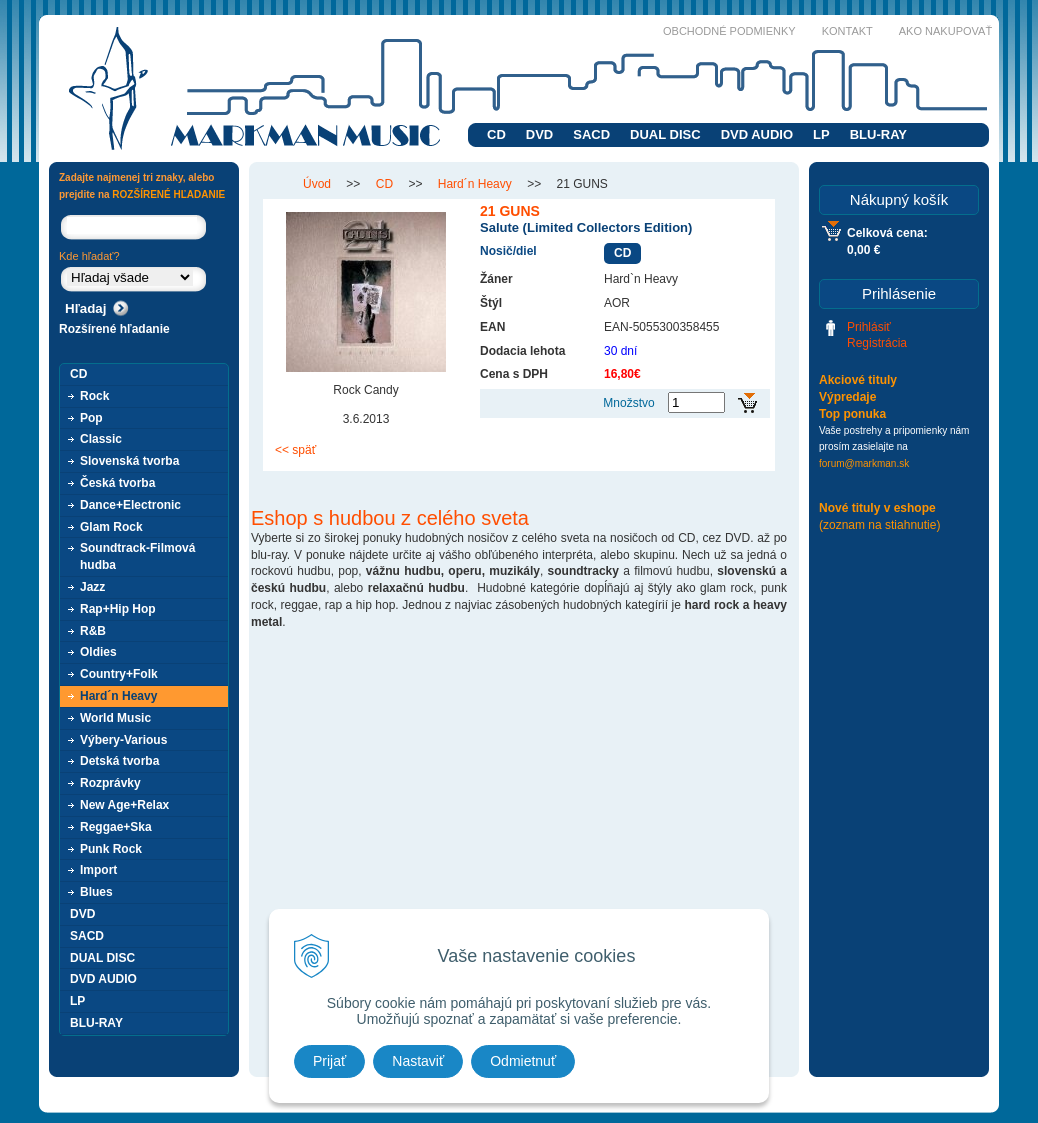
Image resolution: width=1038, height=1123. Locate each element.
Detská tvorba (119, 761)
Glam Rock (111, 527)
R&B (93, 631)
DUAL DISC (665, 134)
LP (821, 134)
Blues (96, 892)
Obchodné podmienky (729, 31)
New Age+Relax (124, 805)
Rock (94, 396)
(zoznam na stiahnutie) (879, 525)
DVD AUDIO (757, 134)
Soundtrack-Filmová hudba (137, 556)
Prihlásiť (869, 327)
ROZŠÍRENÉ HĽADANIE (168, 194)
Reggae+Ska (116, 827)
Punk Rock (111, 849)
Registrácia (877, 343)
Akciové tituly (858, 380)
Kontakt (847, 31)
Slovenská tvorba (129, 461)
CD (496, 134)
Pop (91, 418)
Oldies (98, 652)
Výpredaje (847, 397)
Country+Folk (119, 674)
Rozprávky (110, 783)
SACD (591, 134)
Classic (101, 439)
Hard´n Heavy (118, 696)
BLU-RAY (878, 134)
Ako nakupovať (945, 31)
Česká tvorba (117, 483)
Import (98, 870)
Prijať (329, 1061)
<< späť (295, 450)
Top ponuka (852, 414)
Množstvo (628, 403)
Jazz (92, 587)
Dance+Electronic (130, 505)
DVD (539, 134)
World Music (115, 718)
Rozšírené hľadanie (114, 329)
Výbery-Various (123, 740)
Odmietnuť (523, 1061)
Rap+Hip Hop (118, 609)
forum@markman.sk (864, 463)
